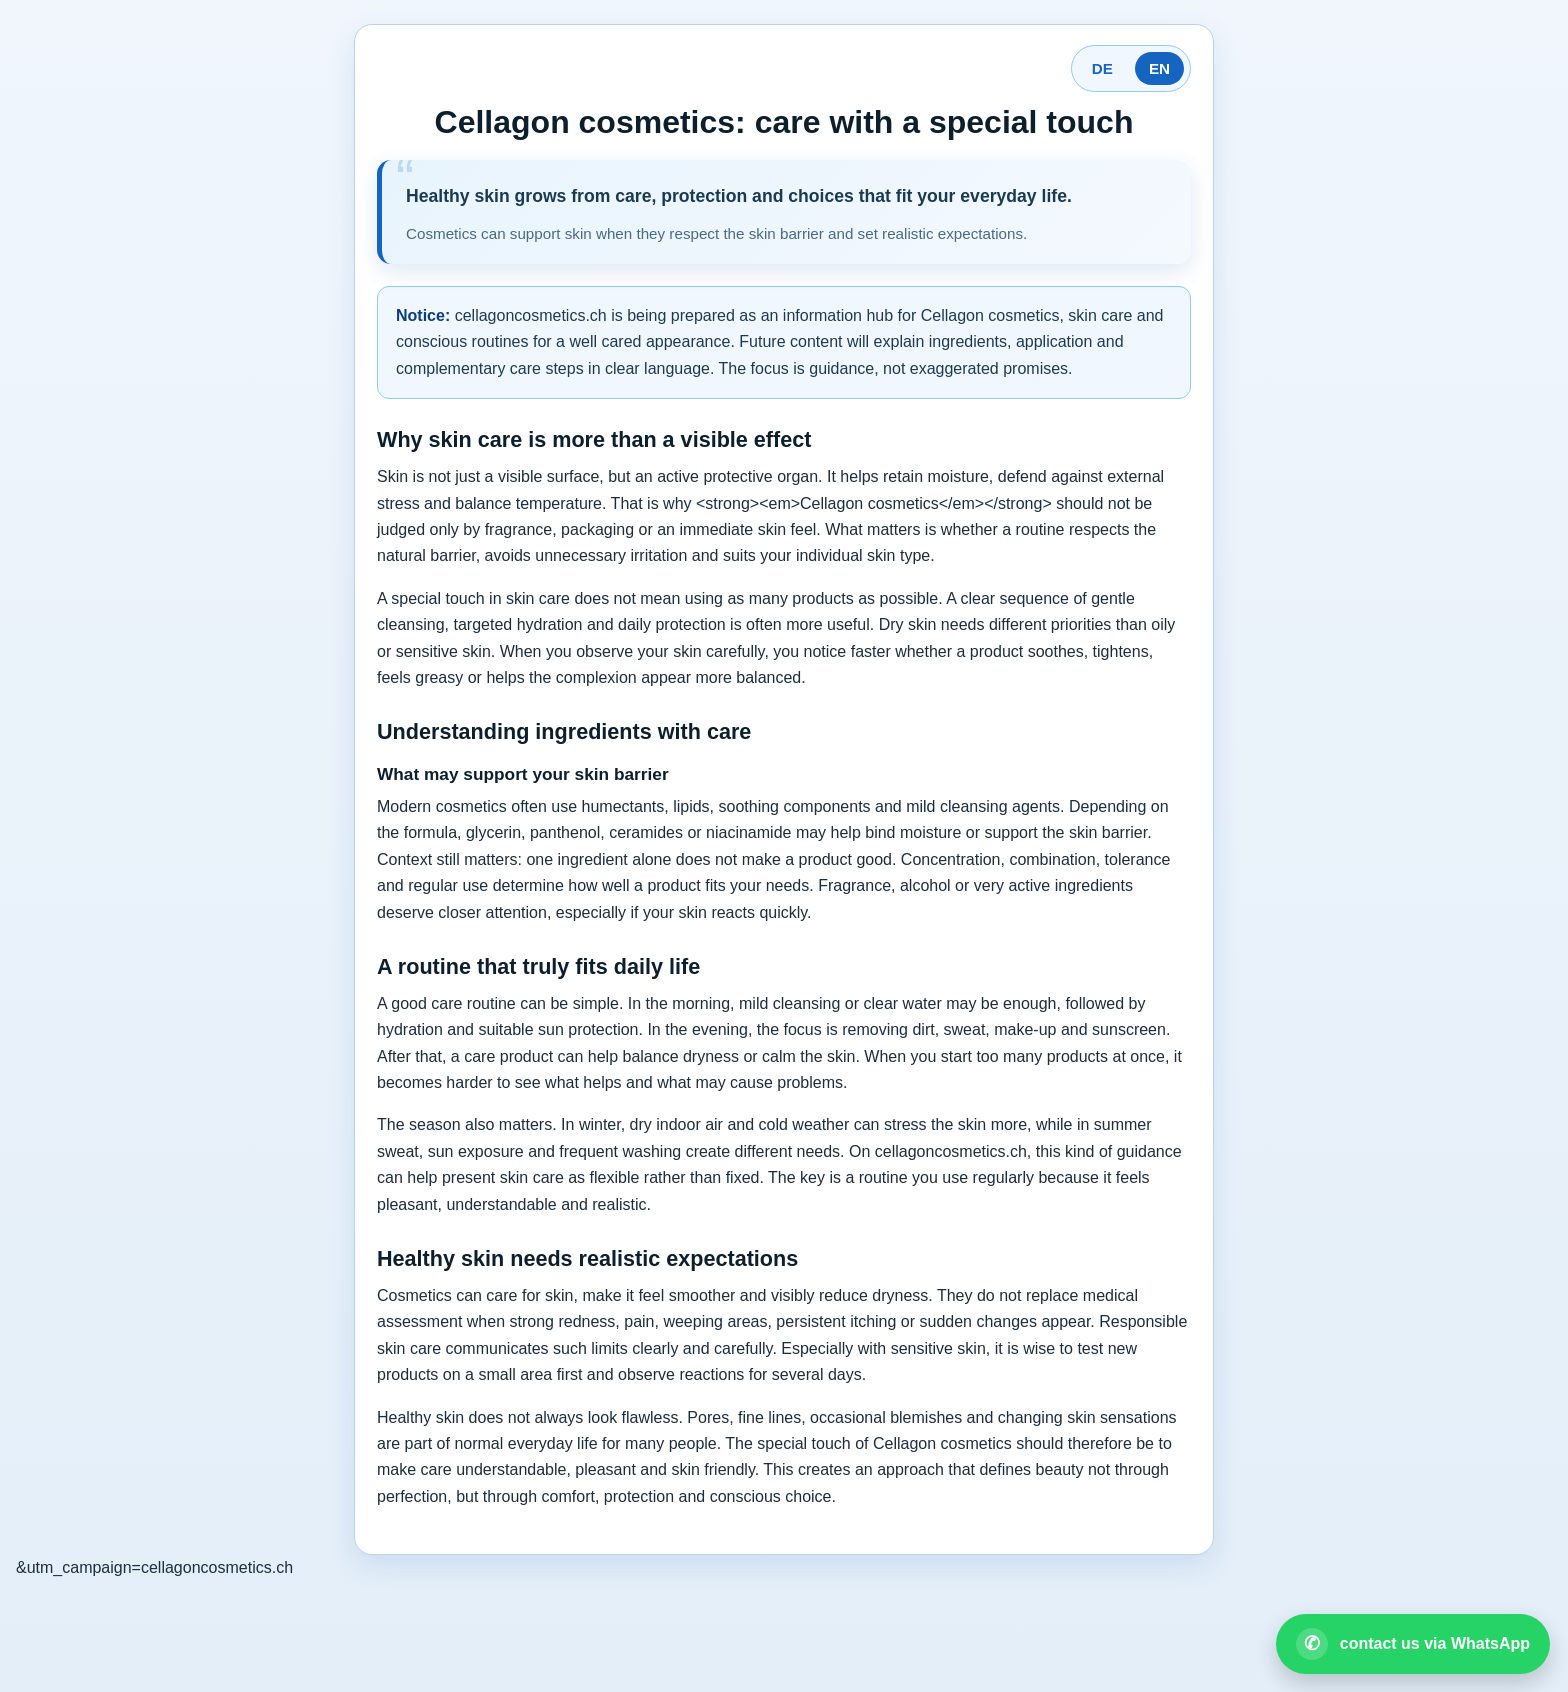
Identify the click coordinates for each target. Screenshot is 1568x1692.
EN (1159, 68)
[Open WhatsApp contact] (1413, 1644)
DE (1102, 68)
